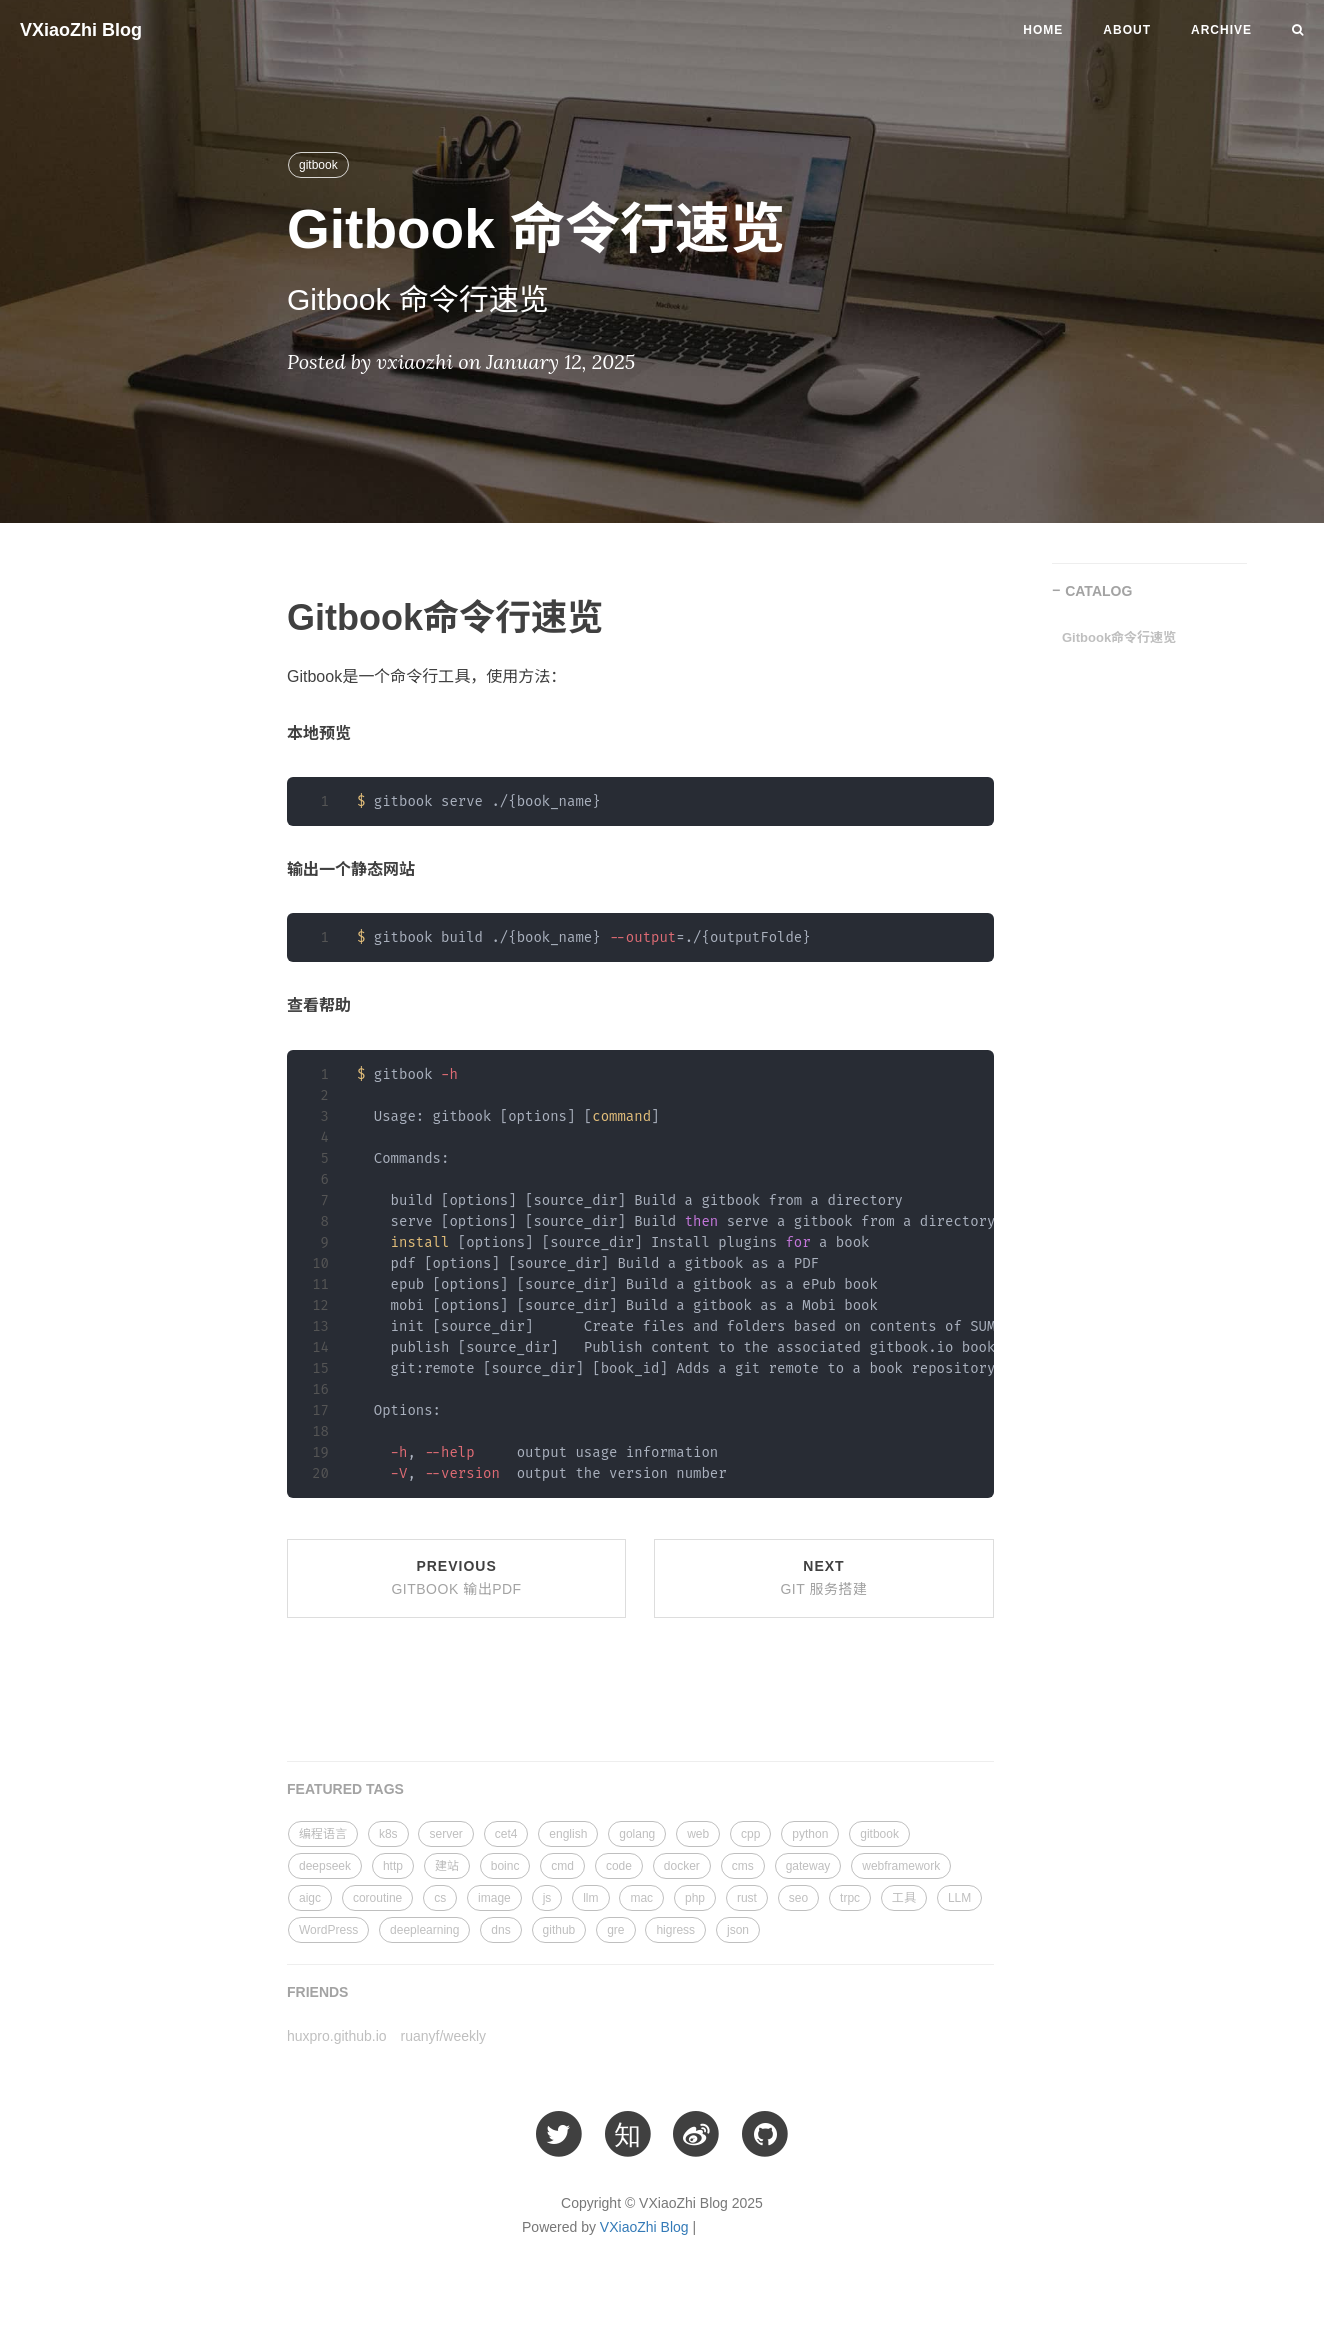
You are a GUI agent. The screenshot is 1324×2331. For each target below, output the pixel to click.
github (559, 1930)
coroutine (377, 1898)
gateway (808, 1866)
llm (590, 1898)
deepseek (325, 1866)
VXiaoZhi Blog (81, 30)
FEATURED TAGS (345, 1789)
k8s (388, 1834)
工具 (904, 1898)
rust (747, 1898)
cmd (562, 1866)
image (494, 1898)
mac (641, 1898)
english (568, 1834)
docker (682, 1866)
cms (743, 1866)
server (445, 1834)
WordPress (328, 1930)
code (619, 1866)
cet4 (506, 1834)
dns (500, 1930)
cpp (750, 1834)
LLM (959, 1898)
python (810, 1834)
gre (615, 1930)
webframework (901, 1866)
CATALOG (1098, 591)
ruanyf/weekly (444, 2036)
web (698, 1834)
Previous (456, 1578)
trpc (850, 1898)
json (738, 1930)
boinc (505, 1866)
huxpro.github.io (337, 2036)
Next (823, 1578)
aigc (310, 1898)
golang (637, 1834)
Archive (1221, 30)
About (1127, 30)
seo (798, 1898)
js (547, 1898)
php (695, 1898)
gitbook (318, 165)
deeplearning (424, 1930)
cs (440, 1898)
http (393, 1866)
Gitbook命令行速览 (1119, 637)
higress (675, 1930)
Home (1043, 30)
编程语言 (323, 1834)
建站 (447, 1866)
